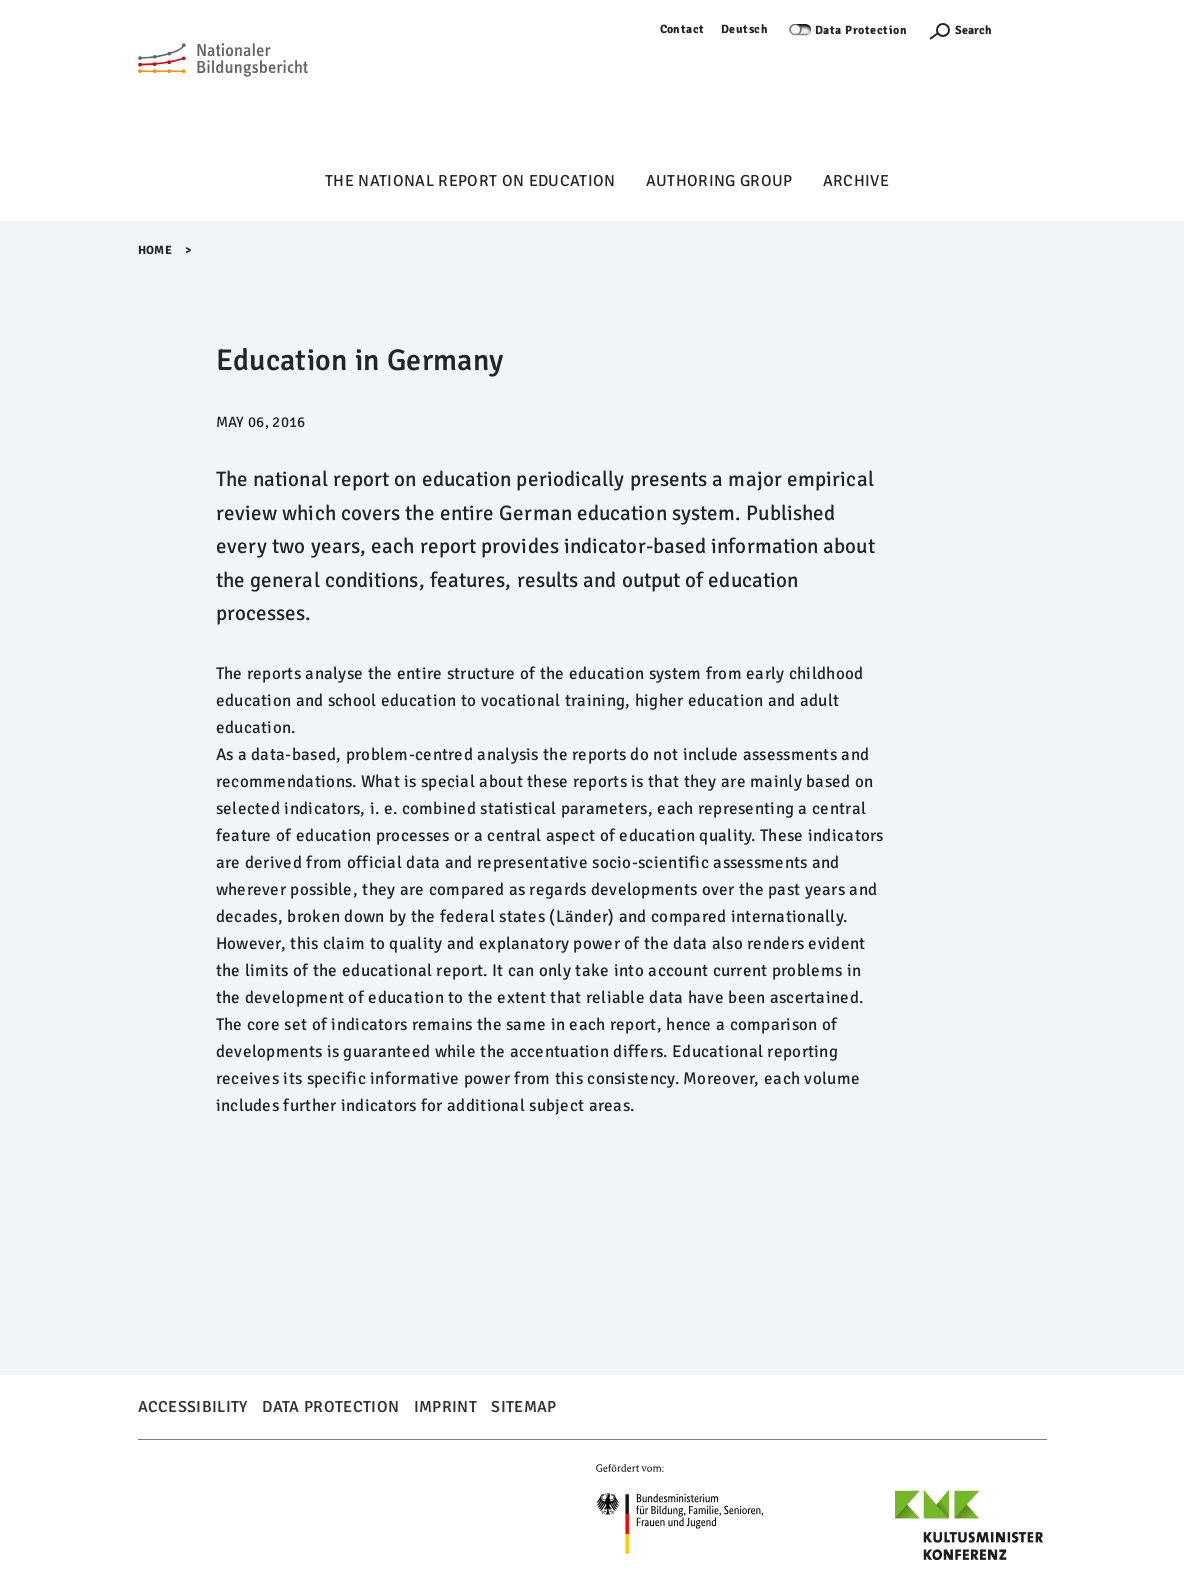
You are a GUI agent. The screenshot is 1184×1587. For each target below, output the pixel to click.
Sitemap (523, 1407)
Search (973, 30)
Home (155, 250)
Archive (856, 181)
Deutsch (745, 29)
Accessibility (193, 1407)
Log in (1029, 29)
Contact (683, 29)
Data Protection (861, 30)
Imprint (445, 1407)
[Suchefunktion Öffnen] (960, 30)
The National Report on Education (470, 181)
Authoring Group (719, 181)
